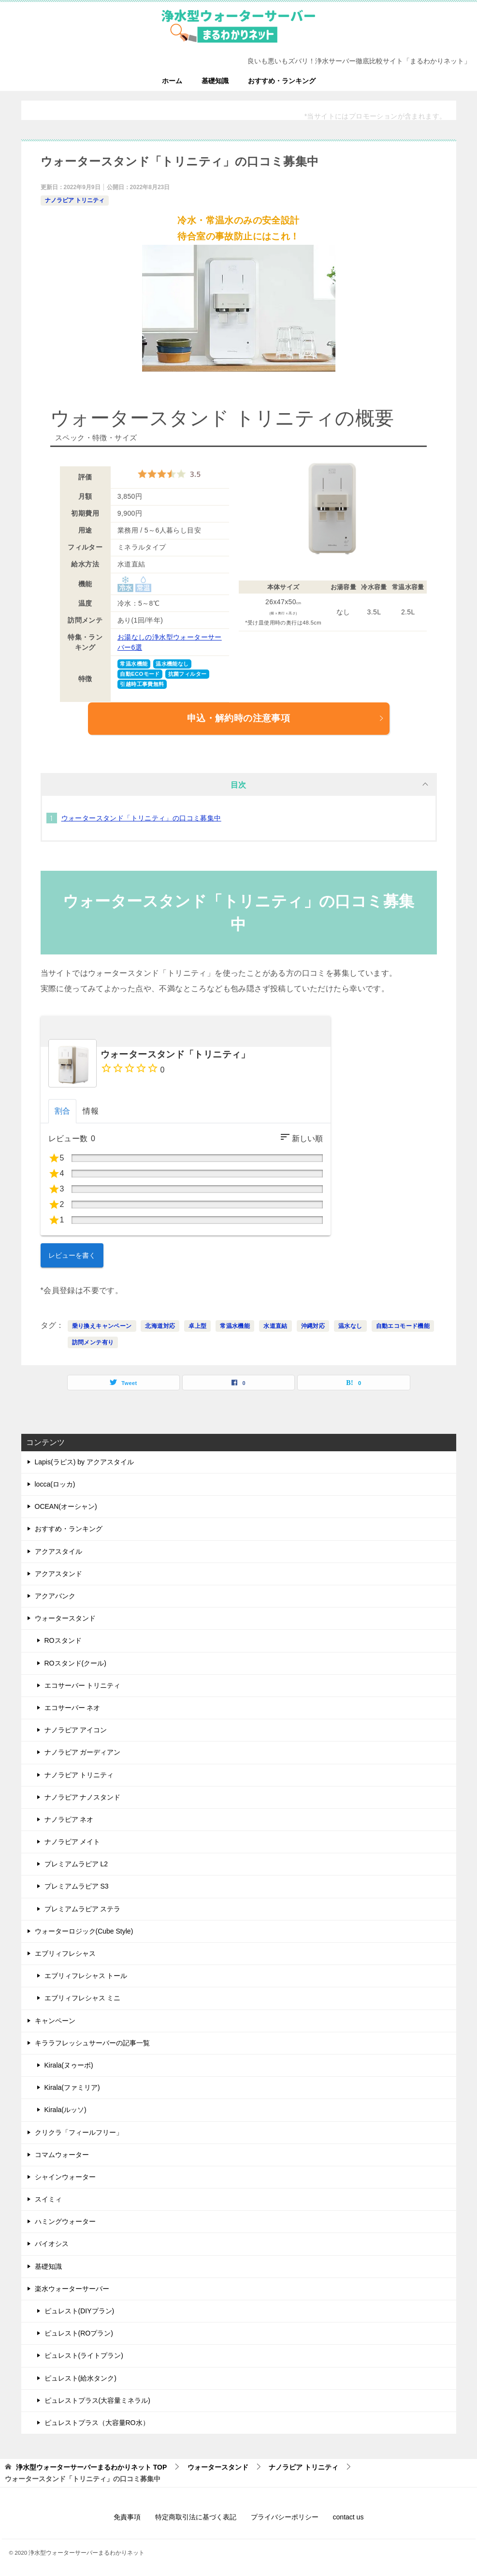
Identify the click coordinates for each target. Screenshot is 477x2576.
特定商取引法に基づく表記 (195, 2517)
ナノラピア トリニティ (74, 200)
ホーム (172, 81)
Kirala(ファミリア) (72, 2087)
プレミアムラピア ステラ (82, 1909)
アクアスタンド (58, 1574)
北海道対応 (160, 1326)
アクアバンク (55, 1596)
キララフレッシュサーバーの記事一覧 (92, 2043)
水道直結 (275, 1326)
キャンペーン (55, 2021)
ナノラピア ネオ (69, 1819)
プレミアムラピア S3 (76, 1886)
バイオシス (52, 2244)
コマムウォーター (62, 2155)
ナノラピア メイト (72, 1842)
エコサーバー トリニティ (82, 1685)
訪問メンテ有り (93, 1342)
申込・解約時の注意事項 (286, 718)
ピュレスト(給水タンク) (80, 2378)
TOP (91, 2467)
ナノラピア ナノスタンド (82, 1797)
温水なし (350, 1326)
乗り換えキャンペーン (102, 1326)
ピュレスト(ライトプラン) (83, 2355)
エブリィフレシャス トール (86, 1976)
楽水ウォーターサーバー (72, 2289)
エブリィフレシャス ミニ (82, 1998)
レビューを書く (72, 1255)
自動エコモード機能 (403, 1326)
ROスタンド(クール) (75, 1663)
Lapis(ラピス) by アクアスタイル (84, 1462)
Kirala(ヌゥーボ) (68, 2065)
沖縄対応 (313, 1326)
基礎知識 (215, 81)
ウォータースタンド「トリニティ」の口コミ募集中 (141, 818)
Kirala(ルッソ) (65, 2110)
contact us (348, 2517)
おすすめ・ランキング (282, 81)
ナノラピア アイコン (75, 1730)
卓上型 (197, 1326)
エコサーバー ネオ (72, 1708)
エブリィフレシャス (65, 1953)
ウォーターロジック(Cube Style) (84, 1931)
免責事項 (127, 2517)
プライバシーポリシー (284, 2517)
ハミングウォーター (65, 2221)
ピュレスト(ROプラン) (78, 2333)
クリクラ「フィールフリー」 (79, 2132)
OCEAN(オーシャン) (66, 1506)
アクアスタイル (58, 1551)
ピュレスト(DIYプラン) (79, 2311)
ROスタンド (63, 1640)
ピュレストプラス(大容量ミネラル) (97, 2400)
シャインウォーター (65, 2177)
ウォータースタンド (65, 1618)
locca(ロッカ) (55, 1484)
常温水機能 (235, 1326)
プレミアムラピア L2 (76, 1864)
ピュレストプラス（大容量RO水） (96, 2423)
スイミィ (48, 2199)
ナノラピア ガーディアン (82, 1752)
